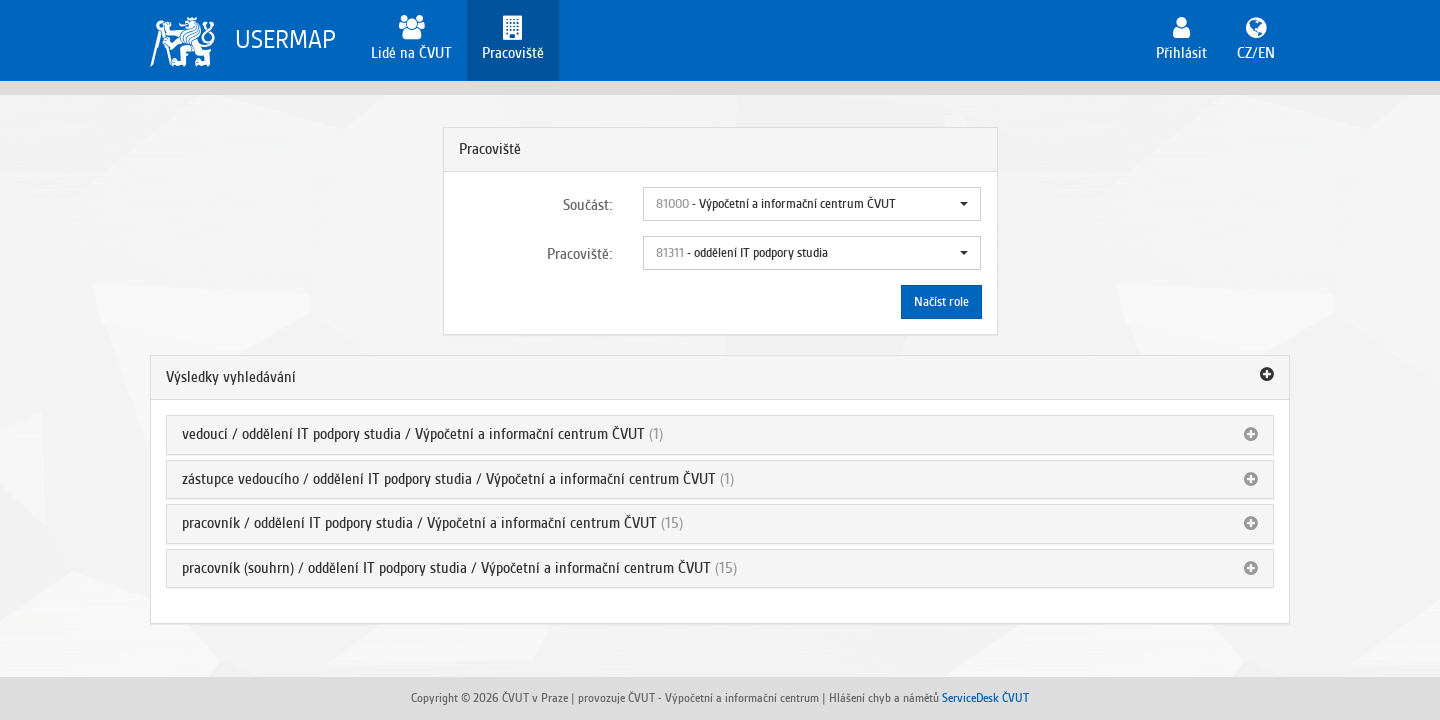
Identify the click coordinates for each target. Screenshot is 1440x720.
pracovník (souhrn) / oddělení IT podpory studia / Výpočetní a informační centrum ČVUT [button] (446, 568)
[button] (812, 204)
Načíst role (941, 302)
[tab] (720, 378)
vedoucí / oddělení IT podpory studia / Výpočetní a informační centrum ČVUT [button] (413, 434)
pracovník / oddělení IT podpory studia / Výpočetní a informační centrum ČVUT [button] (419, 523)
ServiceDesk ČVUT (985, 697)
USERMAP (285, 39)
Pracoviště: (580, 254)
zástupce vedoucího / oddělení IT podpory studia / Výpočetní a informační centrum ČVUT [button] (449, 479)
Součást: (588, 205)
